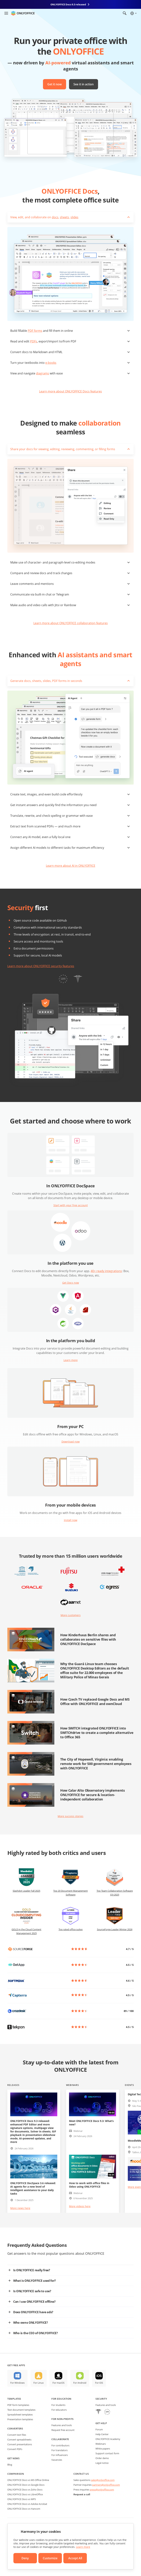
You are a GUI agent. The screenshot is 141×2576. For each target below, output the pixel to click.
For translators (59, 2450)
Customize (50, 2558)
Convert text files (16, 2434)
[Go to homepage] (23, 13)
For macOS (58, 2382)
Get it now (54, 84)
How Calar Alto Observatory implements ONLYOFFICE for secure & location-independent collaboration (92, 1794)
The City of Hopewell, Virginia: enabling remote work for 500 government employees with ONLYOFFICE (95, 1763)
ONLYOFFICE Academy (107, 2439)
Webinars (72, 2085)
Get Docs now (70, 1282)
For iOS (99, 2382)
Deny (25, 2558)
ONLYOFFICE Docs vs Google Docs (25, 2484)
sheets (64, 217)
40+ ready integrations (106, 1271)
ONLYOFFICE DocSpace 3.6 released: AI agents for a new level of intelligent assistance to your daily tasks (33, 2188)
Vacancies (56, 2459)
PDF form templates (18, 2405)
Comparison (15, 2473)
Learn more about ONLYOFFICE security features (40, 966)
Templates (14, 2398)
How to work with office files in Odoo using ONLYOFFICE (89, 2184)
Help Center (102, 2434)
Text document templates (21, 2409)
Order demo (102, 2458)
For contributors (60, 2445)
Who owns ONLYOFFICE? (30, 2323)
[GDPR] (107, 2412)
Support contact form (107, 2453)
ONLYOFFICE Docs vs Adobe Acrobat (27, 2504)
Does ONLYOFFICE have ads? (33, 2312)
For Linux (38, 2382)
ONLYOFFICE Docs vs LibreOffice (25, 2494)
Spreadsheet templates (20, 2414)
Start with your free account (70, 1205)
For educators (59, 2409)
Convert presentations (19, 2444)
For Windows (17, 2382)
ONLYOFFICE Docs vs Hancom (23, 2508)
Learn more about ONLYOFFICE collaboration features (70, 623)
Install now (70, 1520)
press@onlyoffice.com (102, 2489)
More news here (20, 2208)
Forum (99, 2429)
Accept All (75, 2558)
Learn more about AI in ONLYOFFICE (70, 866)
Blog (9, 2464)
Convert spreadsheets (19, 2439)
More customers (71, 1615)
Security (101, 2398)
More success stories (70, 1816)
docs (55, 217)
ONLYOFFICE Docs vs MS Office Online (28, 2480)
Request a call (81, 2494)
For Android (79, 2382)
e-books (50, 363)
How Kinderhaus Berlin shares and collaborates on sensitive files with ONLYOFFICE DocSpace (88, 1639)
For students (58, 2405)
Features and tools (61, 2425)
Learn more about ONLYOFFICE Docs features (70, 391)
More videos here (80, 2206)
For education (61, 2398)
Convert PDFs (14, 2449)
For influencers (59, 2455)
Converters (15, 2428)
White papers (102, 2448)
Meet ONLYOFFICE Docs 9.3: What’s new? (91, 2122)
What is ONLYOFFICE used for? (34, 2281)
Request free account (63, 2430)
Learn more (71, 1360)
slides (74, 217)
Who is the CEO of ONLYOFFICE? (35, 2333)
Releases (13, 2085)
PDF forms (35, 331)
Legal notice (102, 2463)
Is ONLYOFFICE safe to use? (32, 2291)
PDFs (33, 341)
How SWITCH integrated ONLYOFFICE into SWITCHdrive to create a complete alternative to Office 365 (96, 1732)
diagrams (42, 373)
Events (129, 2085)
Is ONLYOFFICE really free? (31, 2270)
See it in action (83, 84)
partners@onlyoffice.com (106, 2484)
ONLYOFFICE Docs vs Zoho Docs (24, 2489)
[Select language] (133, 13)
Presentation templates (20, 2419)
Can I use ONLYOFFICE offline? (34, 2302)
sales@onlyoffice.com (103, 2480)
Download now (71, 1441)
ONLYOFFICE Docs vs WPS (21, 2499)
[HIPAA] (98, 2412)
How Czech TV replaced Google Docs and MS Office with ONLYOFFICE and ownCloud (95, 1701)
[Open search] (124, 13)
